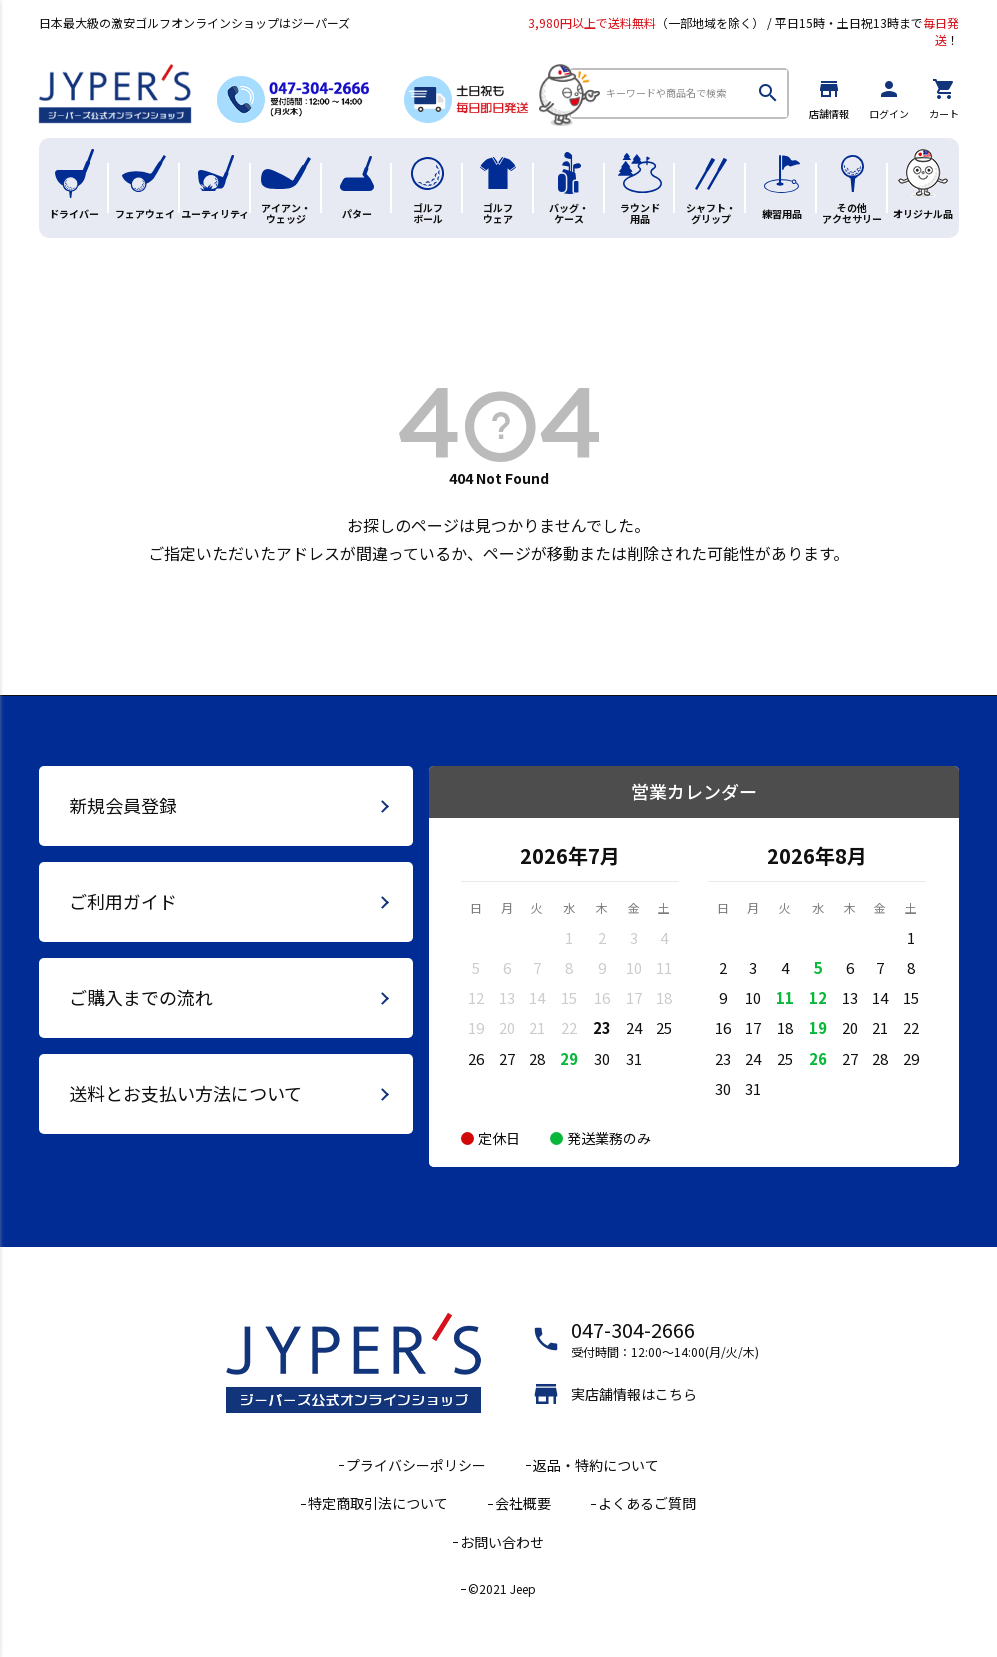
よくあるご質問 (647, 1503)
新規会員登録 (123, 805)
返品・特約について (596, 1465)
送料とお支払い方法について (185, 1093)
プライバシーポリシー (416, 1465)
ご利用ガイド (123, 901)
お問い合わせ (502, 1542)
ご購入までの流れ (141, 997)
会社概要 (523, 1503)
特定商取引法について (378, 1503)
